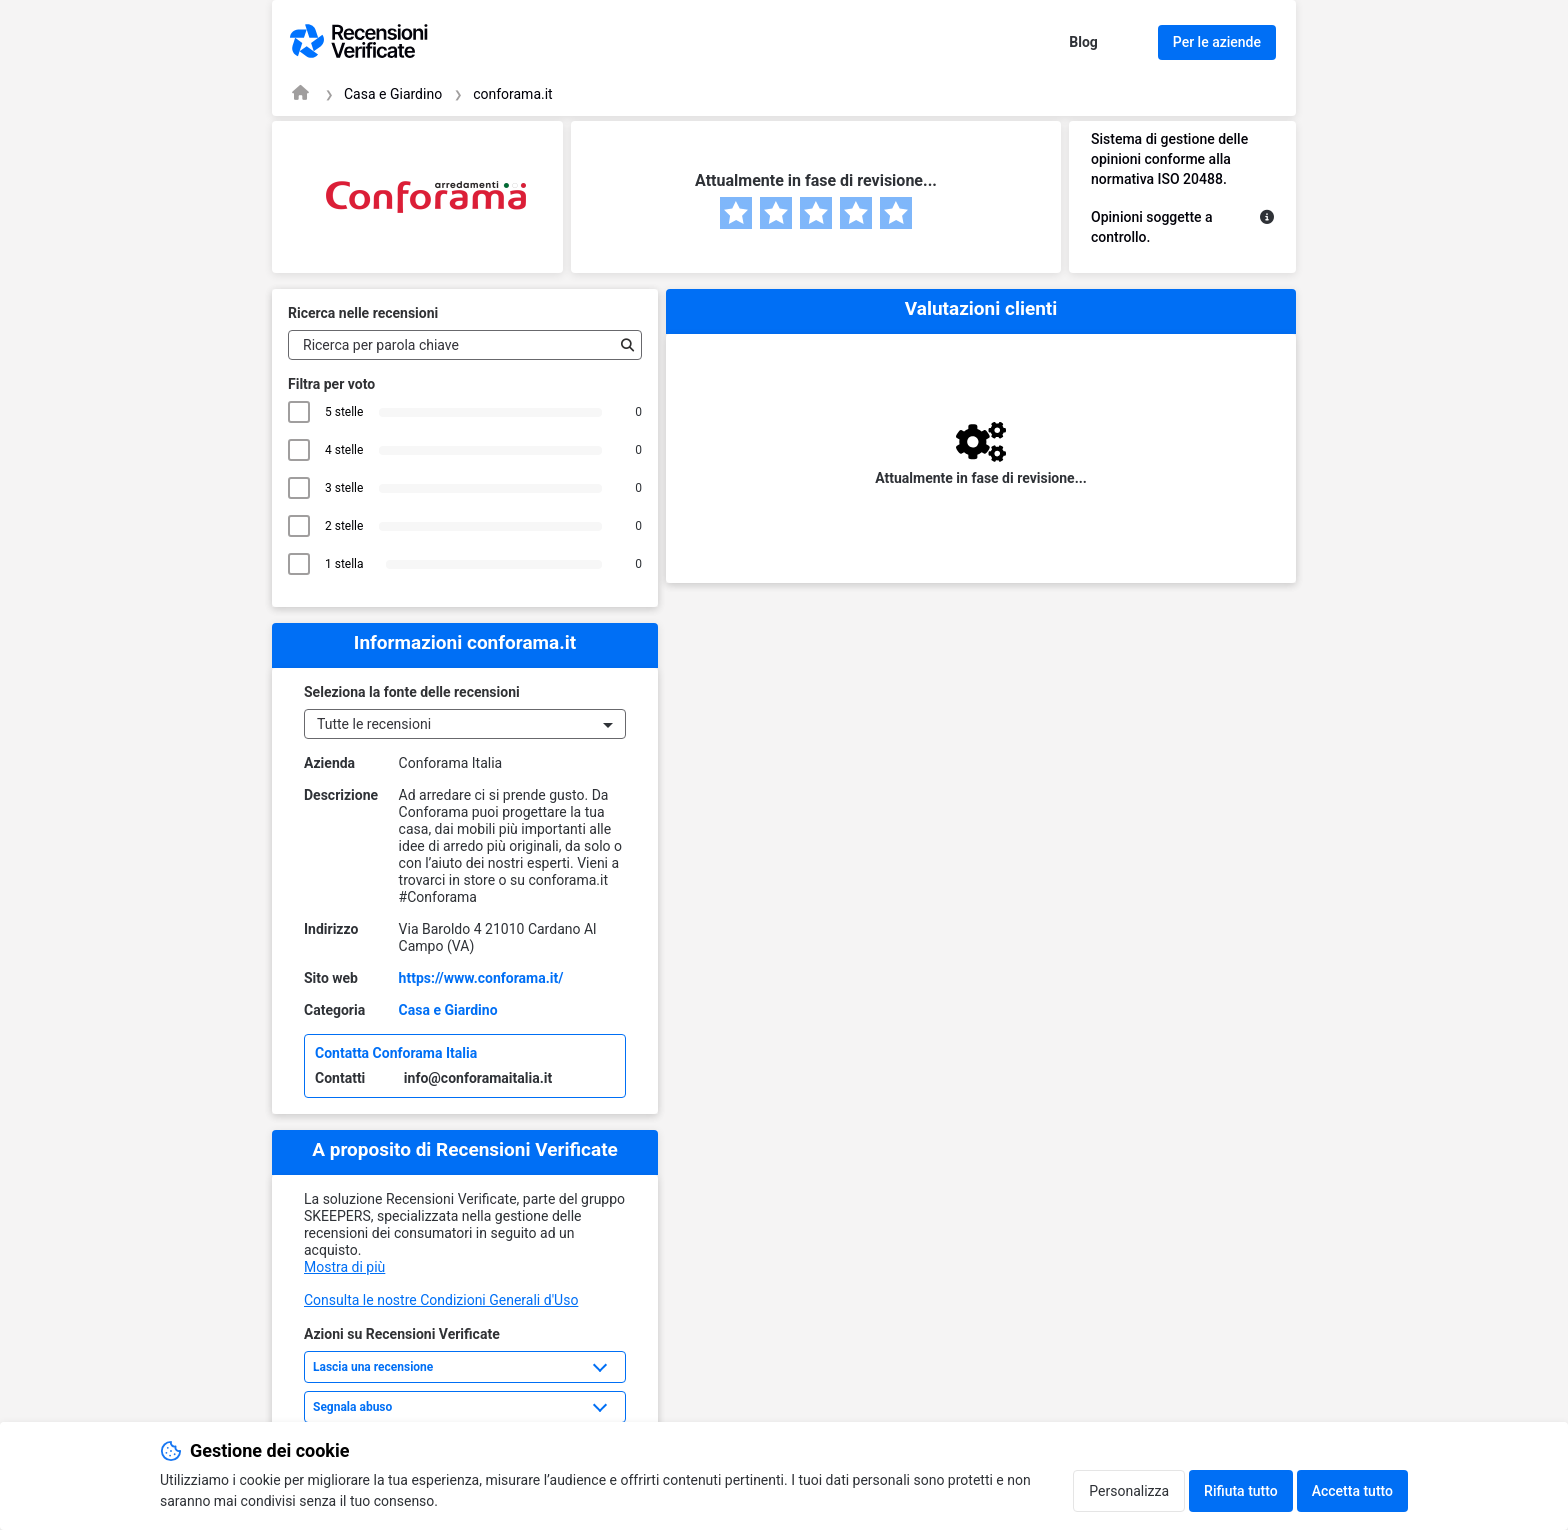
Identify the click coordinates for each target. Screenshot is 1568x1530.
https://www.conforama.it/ (481, 978)
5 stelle (344, 412)
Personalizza (1129, 1491)
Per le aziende (1217, 42)
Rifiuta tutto (1241, 1491)
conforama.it (513, 94)
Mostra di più (344, 1267)
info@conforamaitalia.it (478, 1078)
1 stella (347, 564)
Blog (1083, 42)
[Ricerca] (623, 345)
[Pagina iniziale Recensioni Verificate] (300, 92)
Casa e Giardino (393, 94)
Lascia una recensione (373, 1367)
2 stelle (344, 526)
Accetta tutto (1352, 1491)
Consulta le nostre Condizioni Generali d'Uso (441, 1300)
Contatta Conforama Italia (396, 1053)
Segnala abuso (352, 1407)
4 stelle (344, 450)
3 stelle (344, 488)
